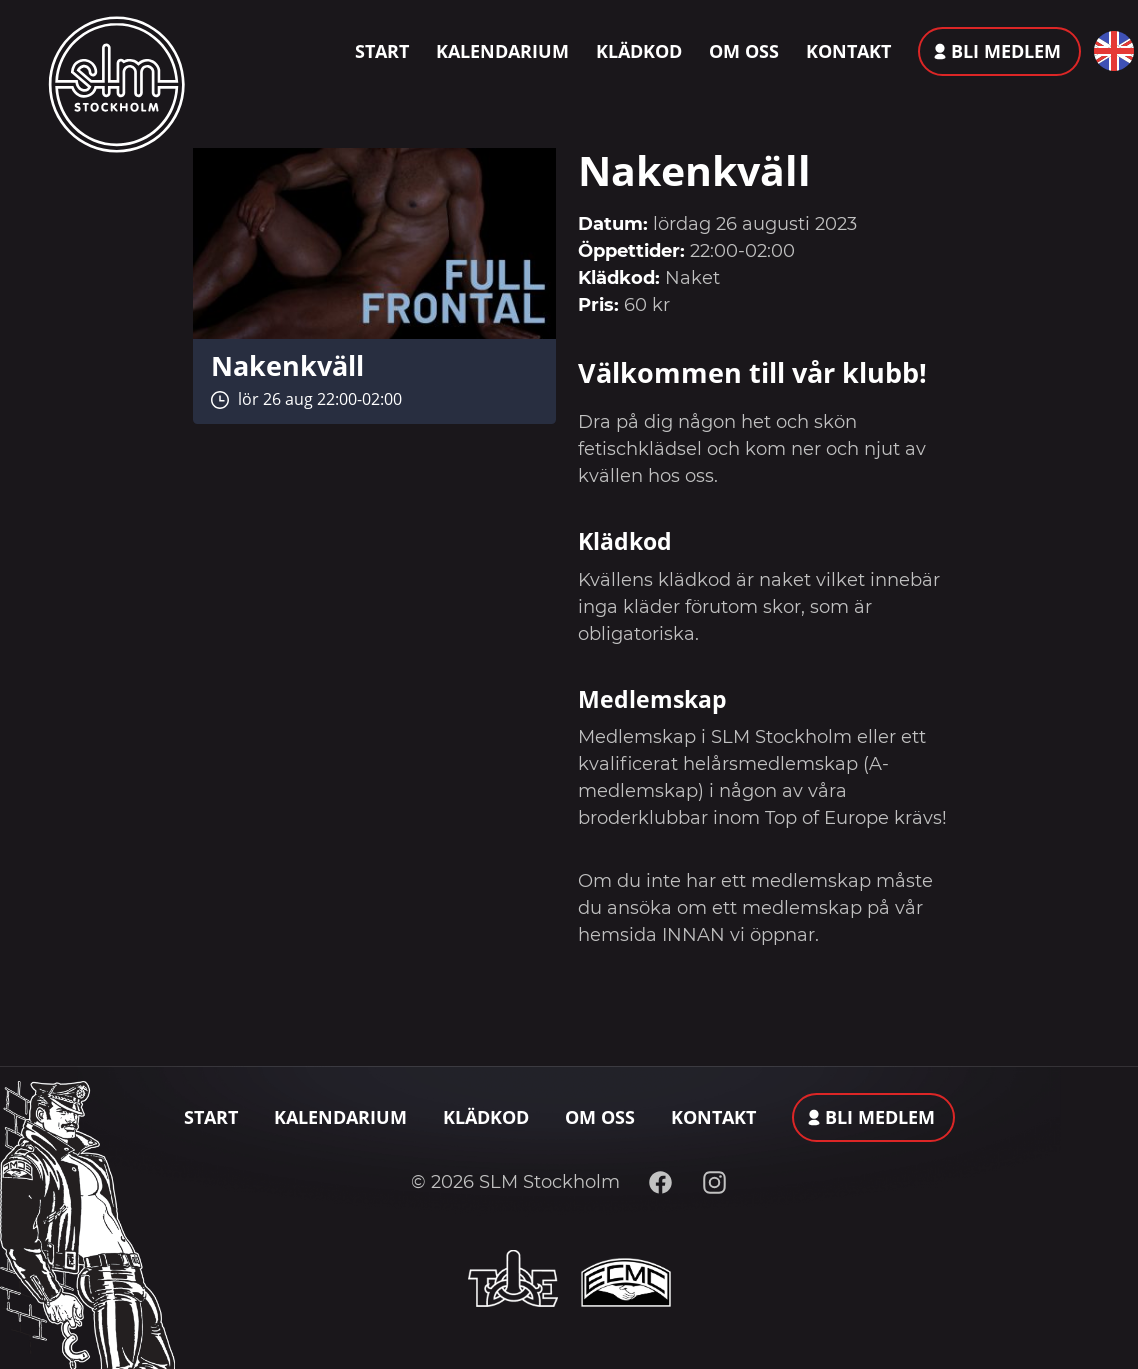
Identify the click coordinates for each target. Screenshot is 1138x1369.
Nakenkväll (287, 365)
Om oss (744, 51)
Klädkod (639, 51)
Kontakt (848, 51)
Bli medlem (1006, 51)
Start (382, 51)
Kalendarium (502, 51)
